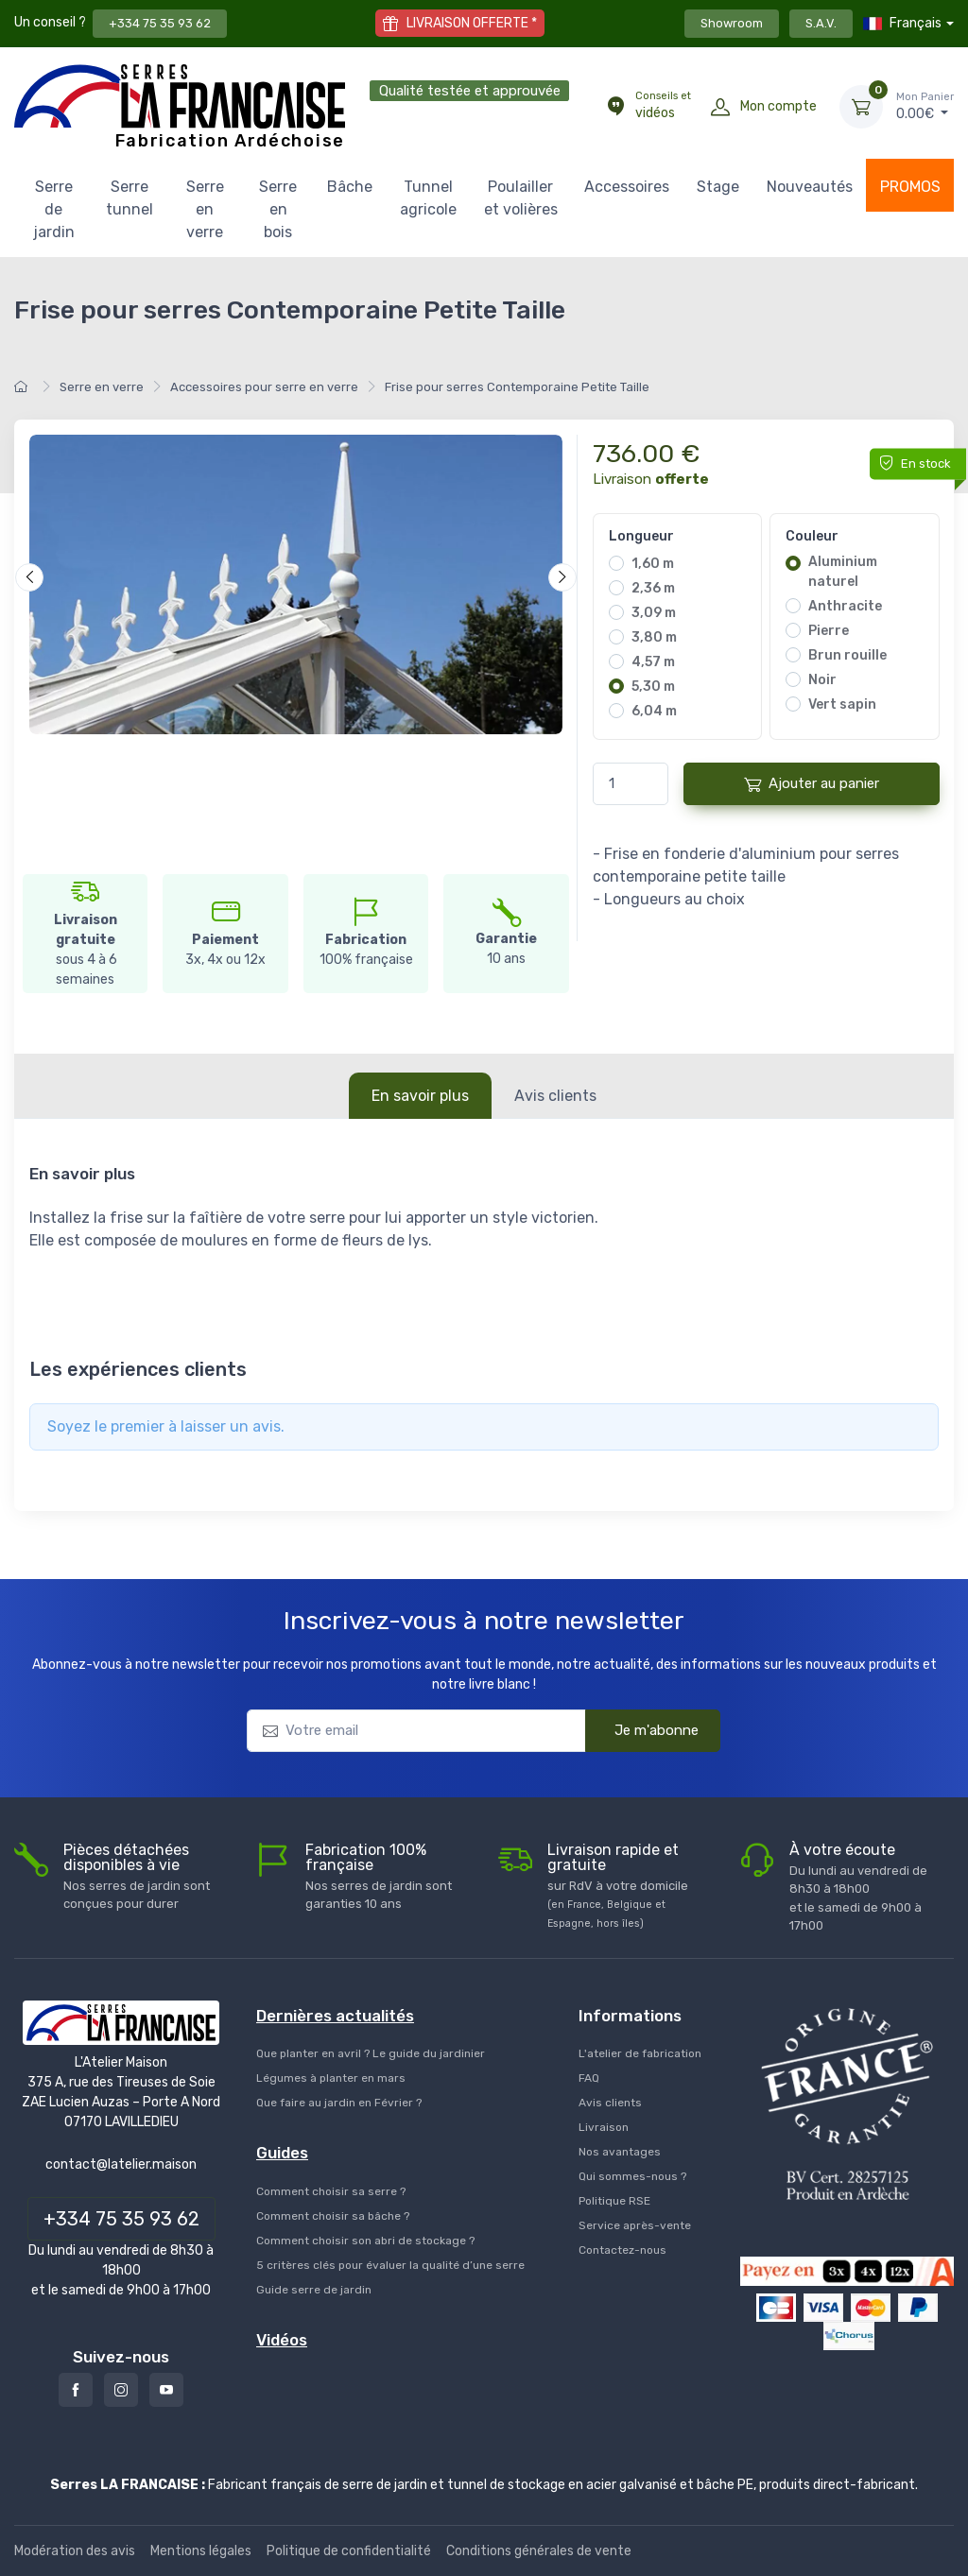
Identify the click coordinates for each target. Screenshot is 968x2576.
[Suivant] (562, 577)
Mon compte (778, 106)
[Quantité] (630, 784)
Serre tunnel (129, 198)
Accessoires (626, 187)
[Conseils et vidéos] (615, 107)
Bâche (349, 187)
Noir (822, 680)
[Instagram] (121, 2390)
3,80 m (654, 637)
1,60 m (652, 564)
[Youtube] (166, 2390)
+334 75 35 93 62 (160, 23)
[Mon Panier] (861, 107)
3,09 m (653, 613)
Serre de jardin (54, 209)
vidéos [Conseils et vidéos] (663, 105)
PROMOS (910, 187)
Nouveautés (810, 187)
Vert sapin (842, 704)
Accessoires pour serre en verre (264, 387)
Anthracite (845, 606)
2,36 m (653, 588)
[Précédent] (29, 577)
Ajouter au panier (811, 784)
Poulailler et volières (521, 198)
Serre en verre (205, 209)
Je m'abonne (644, 1729)
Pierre (828, 631)
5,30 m (653, 686)
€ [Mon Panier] (925, 106)
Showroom (731, 23)
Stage (718, 187)
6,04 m (654, 711)
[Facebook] (76, 2390)
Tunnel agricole (428, 198)
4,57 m (653, 662)
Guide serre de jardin (314, 2289)
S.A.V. (821, 23)
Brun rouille (847, 655)
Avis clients (555, 1096)
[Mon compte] (720, 107)
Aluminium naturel (842, 572)
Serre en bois (278, 209)
